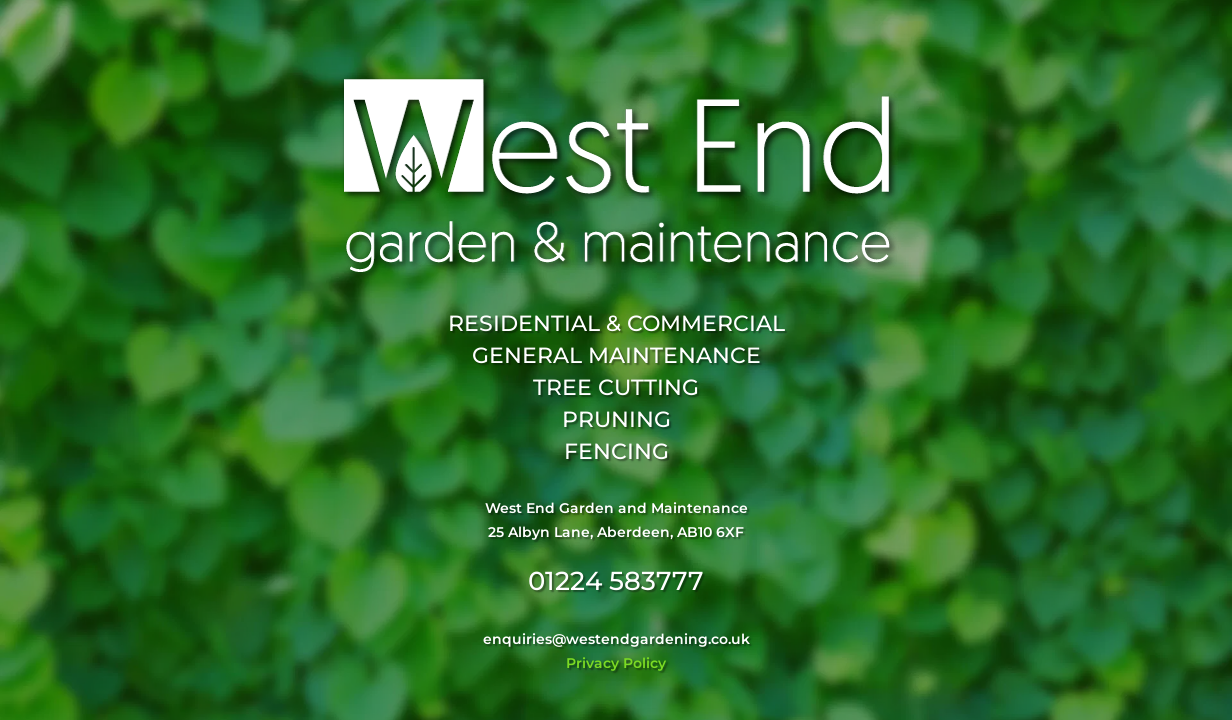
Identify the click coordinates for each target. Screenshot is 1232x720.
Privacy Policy (616, 663)
